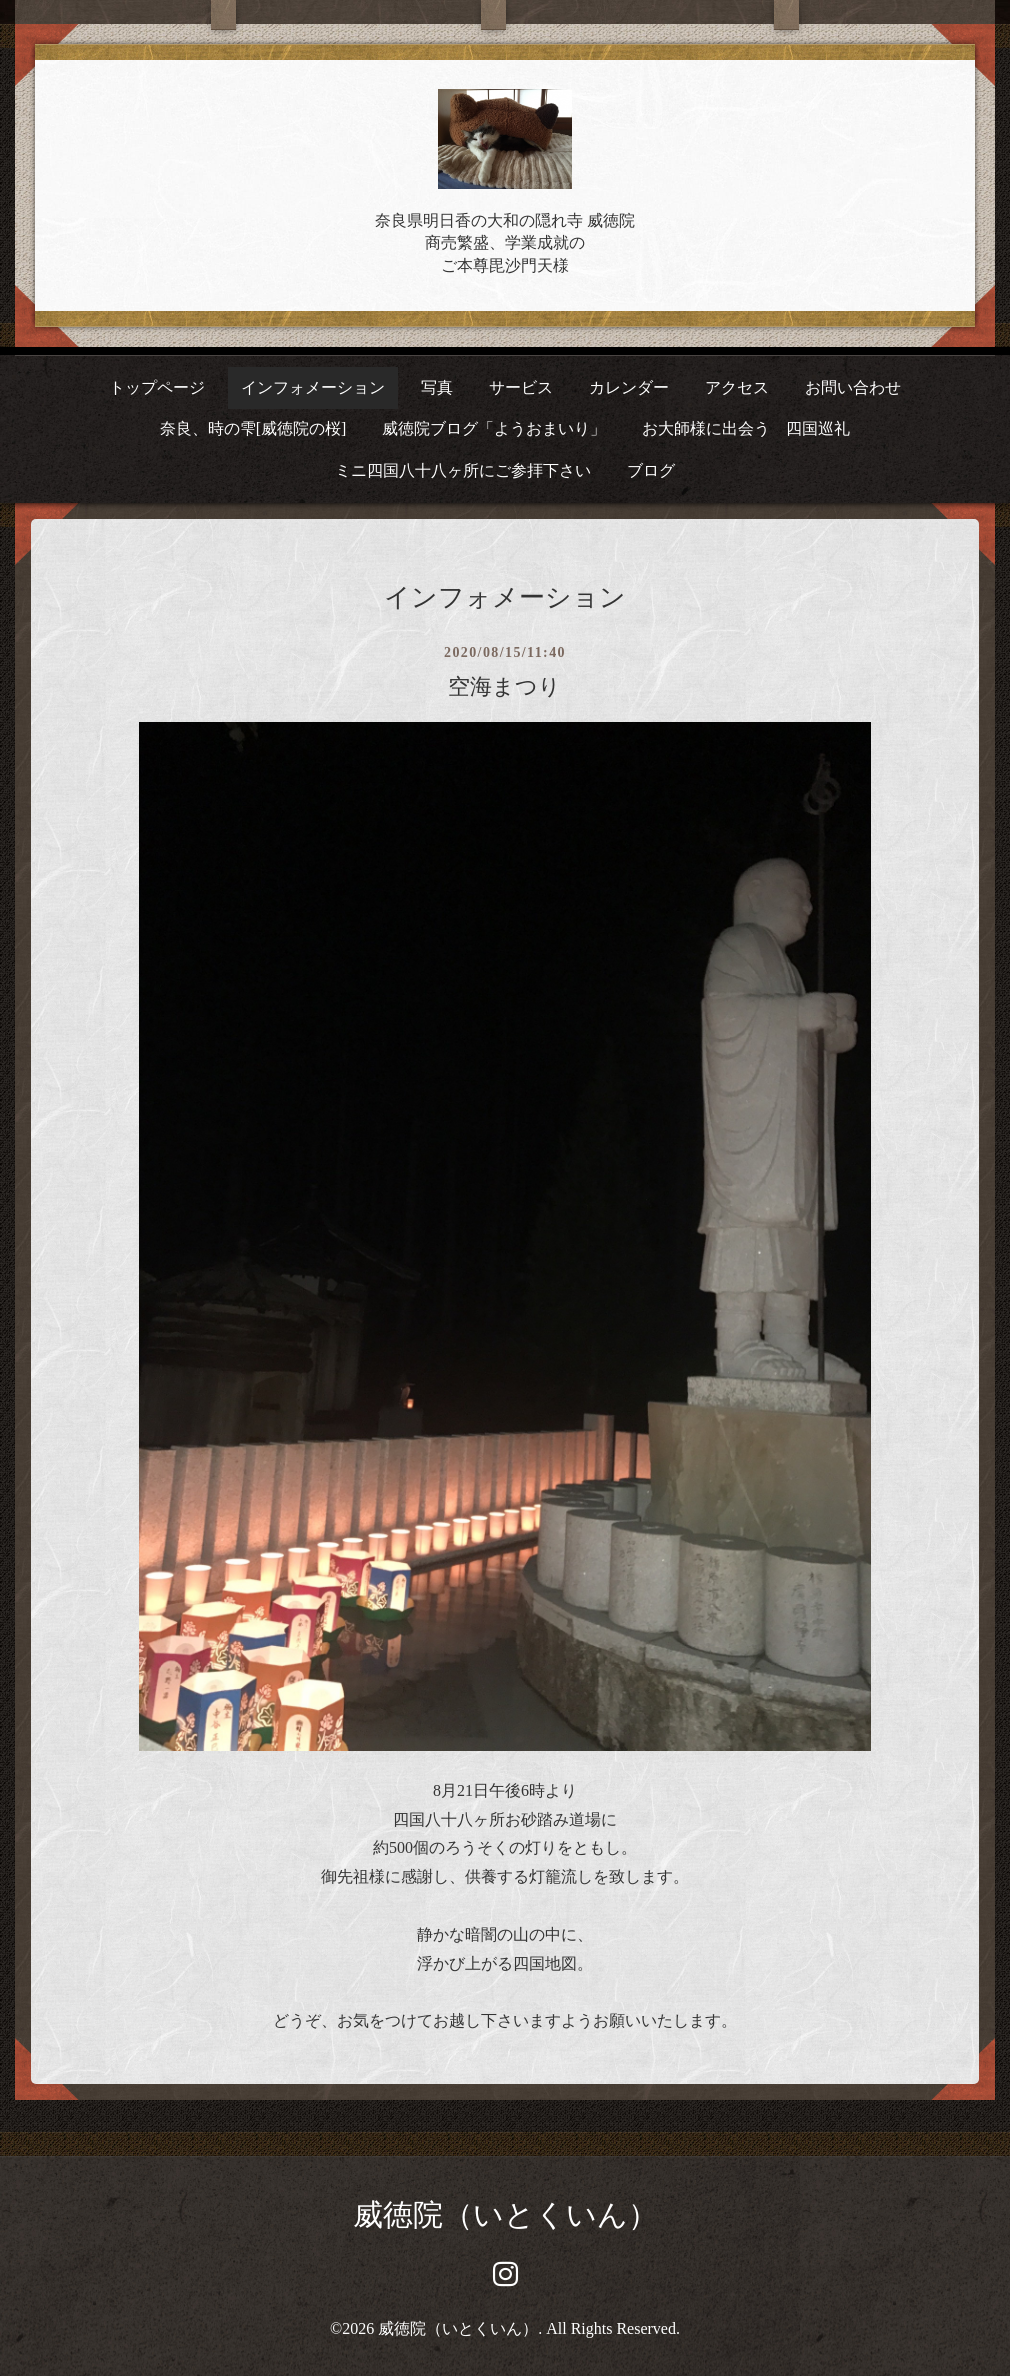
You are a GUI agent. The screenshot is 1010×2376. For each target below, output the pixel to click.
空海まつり (504, 686)
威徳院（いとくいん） (505, 2214)
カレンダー (629, 387)
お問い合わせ (853, 387)
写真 (437, 387)
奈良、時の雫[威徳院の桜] (253, 428)
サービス (521, 387)
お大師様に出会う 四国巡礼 (746, 428)
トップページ (157, 387)
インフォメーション (313, 387)
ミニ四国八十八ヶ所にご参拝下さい (463, 470)
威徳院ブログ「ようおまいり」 (494, 428)
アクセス (737, 387)
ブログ (651, 470)
